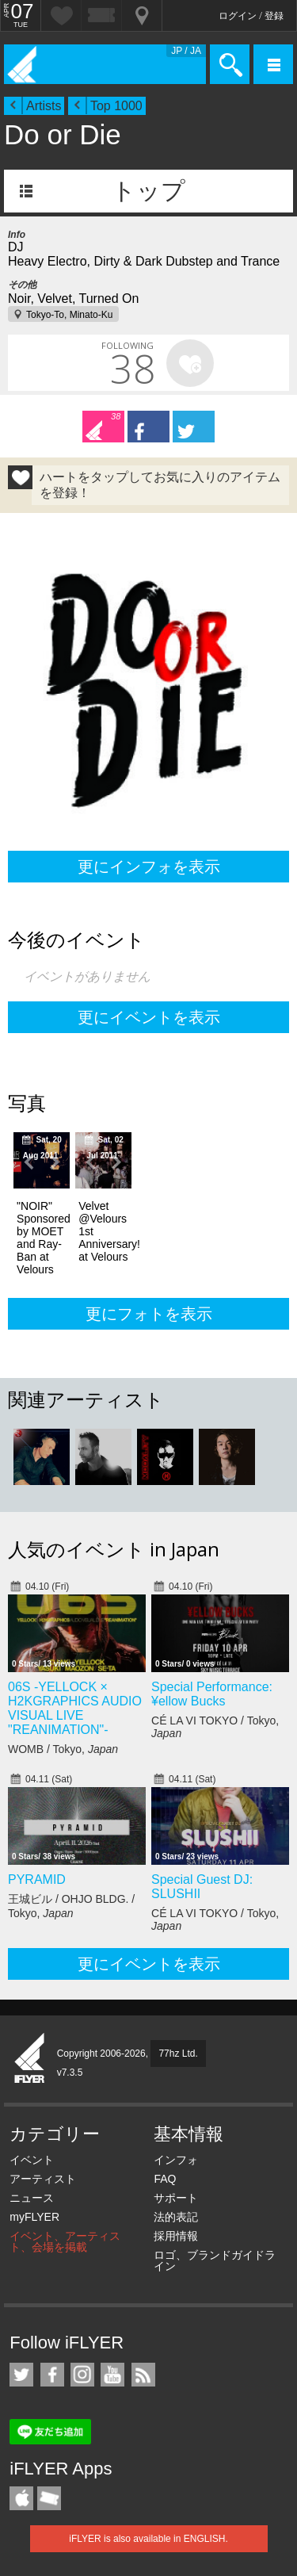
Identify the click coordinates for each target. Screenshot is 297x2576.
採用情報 (176, 2236)
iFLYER (30, 2059)
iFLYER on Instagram (82, 2375)
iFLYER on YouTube (112, 2375)
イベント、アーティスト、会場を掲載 (65, 2241)
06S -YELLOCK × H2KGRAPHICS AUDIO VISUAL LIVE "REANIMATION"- (75, 1708)
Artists (43, 106)
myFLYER (34, 2216)
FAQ (165, 2178)
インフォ (176, 2159)
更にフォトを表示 (149, 1313)
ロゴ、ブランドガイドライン (215, 2260)
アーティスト (43, 2178)
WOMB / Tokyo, (63, 1749)
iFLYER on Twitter (21, 2375)
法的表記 (176, 2216)
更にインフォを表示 (149, 866)
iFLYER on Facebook (52, 2375)
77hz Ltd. (177, 2053)
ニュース (32, 2197)
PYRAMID (37, 1879)
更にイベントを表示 (149, 1017)
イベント (32, 2159)
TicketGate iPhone (49, 2498)
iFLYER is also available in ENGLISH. (148, 2538)
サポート (176, 2197)
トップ (148, 191)
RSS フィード (143, 2375)
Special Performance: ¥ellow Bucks (211, 1694)
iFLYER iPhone (21, 2498)
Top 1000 (116, 106)
